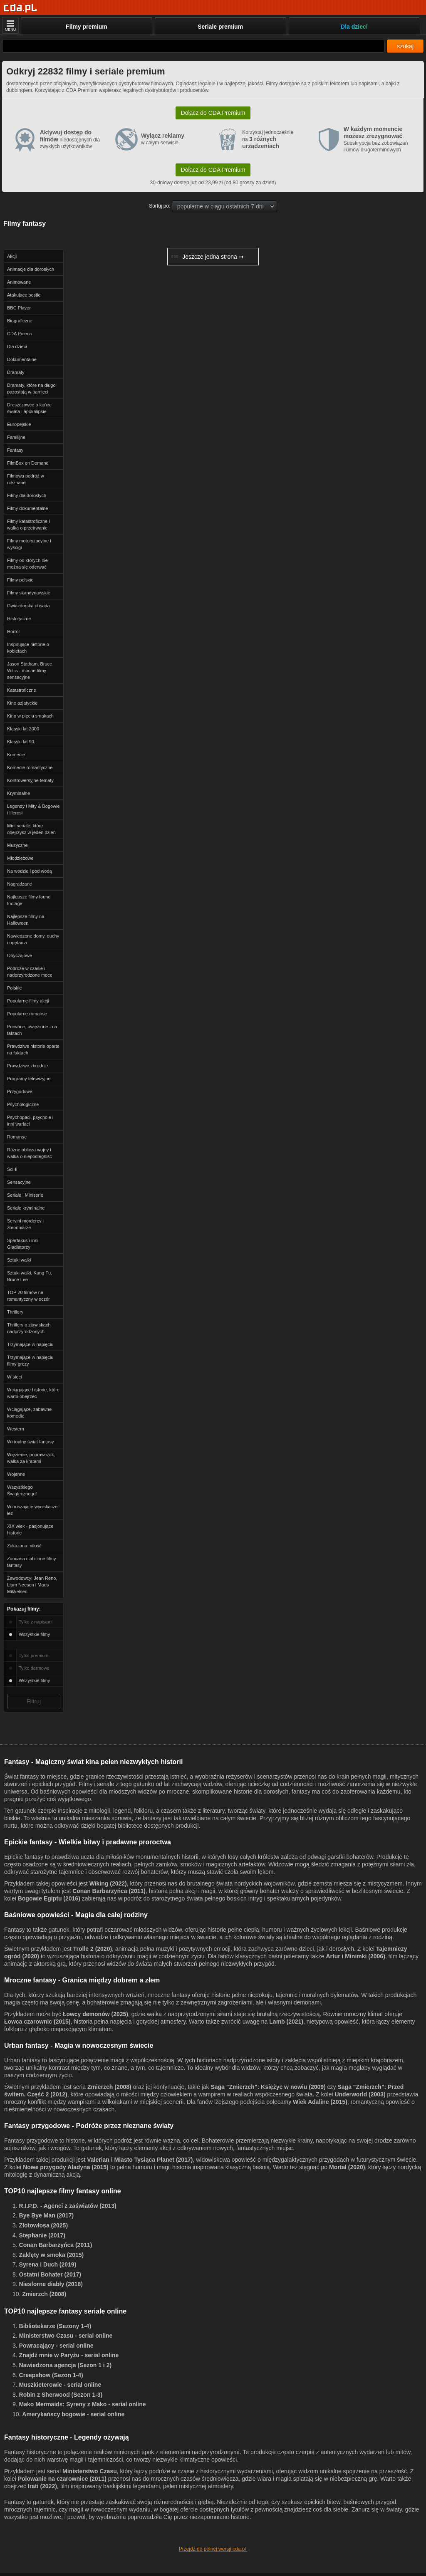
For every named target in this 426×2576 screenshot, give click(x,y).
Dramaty (16, 372)
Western (15, 1428)
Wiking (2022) (108, 1883)
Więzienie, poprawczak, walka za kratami (31, 1458)
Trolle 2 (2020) (92, 1948)
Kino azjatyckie (22, 702)
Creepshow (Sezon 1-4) (51, 2375)
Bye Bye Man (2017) (46, 2215)
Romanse (17, 1136)
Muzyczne (17, 845)
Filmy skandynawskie (28, 592)
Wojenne (16, 1474)
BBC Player (19, 307)
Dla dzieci (17, 346)
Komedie (16, 754)
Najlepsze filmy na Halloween (25, 919)
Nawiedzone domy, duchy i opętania (33, 939)
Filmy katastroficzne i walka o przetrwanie (28, 524)
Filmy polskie (20, 579)
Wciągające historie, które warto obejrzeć (33, 1393)
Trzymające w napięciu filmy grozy (30, 1360)
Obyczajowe (19, 955)
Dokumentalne (22, 359)
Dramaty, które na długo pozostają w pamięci (31, 388)
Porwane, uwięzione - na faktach (32, 1030)
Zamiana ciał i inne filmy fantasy (31, 1562)
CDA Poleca (19, 333)
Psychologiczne (23, 1104)
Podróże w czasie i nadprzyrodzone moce (29, 971)
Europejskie (19, 424)
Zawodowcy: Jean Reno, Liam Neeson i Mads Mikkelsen (32, 1585)
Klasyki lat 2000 (23, 728)
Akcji (12, 256)
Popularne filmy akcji (28, 1000)
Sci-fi (12, 1169)
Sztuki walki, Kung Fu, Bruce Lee (29, 1276)
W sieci (14, 1376)
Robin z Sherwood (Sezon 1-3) (61, 2394)
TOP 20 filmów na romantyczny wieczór (28, 1296)
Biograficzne (19, 320)
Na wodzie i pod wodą (29, 871)
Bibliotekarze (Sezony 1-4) (55, 2326)
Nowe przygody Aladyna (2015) (66, 2167)
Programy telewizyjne (29, 1078)
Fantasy (15, 450)
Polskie (14, 987)
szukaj (405, 46)
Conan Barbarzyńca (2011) (109, 1891)
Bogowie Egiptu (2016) (49, 1898)
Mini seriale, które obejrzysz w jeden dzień (31, 829)
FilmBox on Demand (28, 462)
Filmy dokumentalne (27, 508)
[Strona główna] (20, 8)
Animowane (19, 282)
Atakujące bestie (24, 294)
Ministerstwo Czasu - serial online (66, 2335)
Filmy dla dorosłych (26, 495)
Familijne (16, 437)
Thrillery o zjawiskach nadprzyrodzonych (29, 1328)
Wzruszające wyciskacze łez (32, 1510)
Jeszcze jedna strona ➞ (207, 256)
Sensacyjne (19, 1182)
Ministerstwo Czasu (89, 2471)
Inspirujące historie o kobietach (28, 647)
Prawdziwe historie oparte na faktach (33, 1049)
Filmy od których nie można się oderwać (27, 563)
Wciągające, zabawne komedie (29, 1412)
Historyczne (19, 618)
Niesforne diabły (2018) (51, 2284)
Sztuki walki (19, 1259)
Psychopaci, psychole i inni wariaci (30, 1120)
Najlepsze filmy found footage (29, 900)
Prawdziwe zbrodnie (27, 1065)
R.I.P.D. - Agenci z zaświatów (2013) (67, 2205)
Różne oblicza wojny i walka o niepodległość (29, 1153)
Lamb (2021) (286, 2021)
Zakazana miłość (24, 1545)
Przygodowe (19, 1091)
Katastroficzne (21, 690)
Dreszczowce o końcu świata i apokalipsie (29, 408)
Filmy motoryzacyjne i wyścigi (29, 544)
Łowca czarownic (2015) (37, 2021)
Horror (13, 631)
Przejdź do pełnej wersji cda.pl (213, 2549)
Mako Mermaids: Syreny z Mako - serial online (82, 2404)
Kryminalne (18, 793)
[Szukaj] (193, 46)
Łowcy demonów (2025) (95, 2014)
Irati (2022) (42, 2486)
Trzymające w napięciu (30, 1344)
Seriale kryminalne (26, 1207)
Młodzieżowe (20, 858)
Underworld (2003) (359, 2094)
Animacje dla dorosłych (30, 269)
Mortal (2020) (347, 2167)
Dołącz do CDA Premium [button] (213, 112)
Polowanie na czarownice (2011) (62, 2478)
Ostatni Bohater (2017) (50, 2274)
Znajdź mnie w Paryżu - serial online (69, 2355)
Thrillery (15, 1311)
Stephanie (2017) (42, 2235)
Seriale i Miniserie (25, 1195)
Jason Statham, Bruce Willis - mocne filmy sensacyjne (29, 670)
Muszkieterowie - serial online (60, 2384)
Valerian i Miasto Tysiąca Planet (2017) (140, 2159)
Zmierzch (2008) (109, 2087)
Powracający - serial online (56, 2345)
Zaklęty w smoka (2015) (51, 2255)
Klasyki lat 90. (21, 741)
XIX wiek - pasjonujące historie (30, 1529)
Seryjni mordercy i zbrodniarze (25, 1224)
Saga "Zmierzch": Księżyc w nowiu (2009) (268, 2087)
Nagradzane (19, 883)
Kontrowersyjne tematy (30, 780)
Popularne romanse (27, 1013)
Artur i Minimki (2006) (355, 1956)
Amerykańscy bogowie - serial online (73, 2414)
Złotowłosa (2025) (43, 2225)
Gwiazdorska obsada (28, 605)
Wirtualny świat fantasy (30, 1441)
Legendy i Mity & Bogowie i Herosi (33, 809)
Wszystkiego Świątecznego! (22, 1490)
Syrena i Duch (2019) (48, 2264)
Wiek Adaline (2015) (320, 2101)
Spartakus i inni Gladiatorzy (22, 1244)
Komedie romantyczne (29, 767)
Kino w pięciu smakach (30, 715)
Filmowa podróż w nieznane (25, 479)
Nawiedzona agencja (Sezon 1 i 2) (65, 2365)
